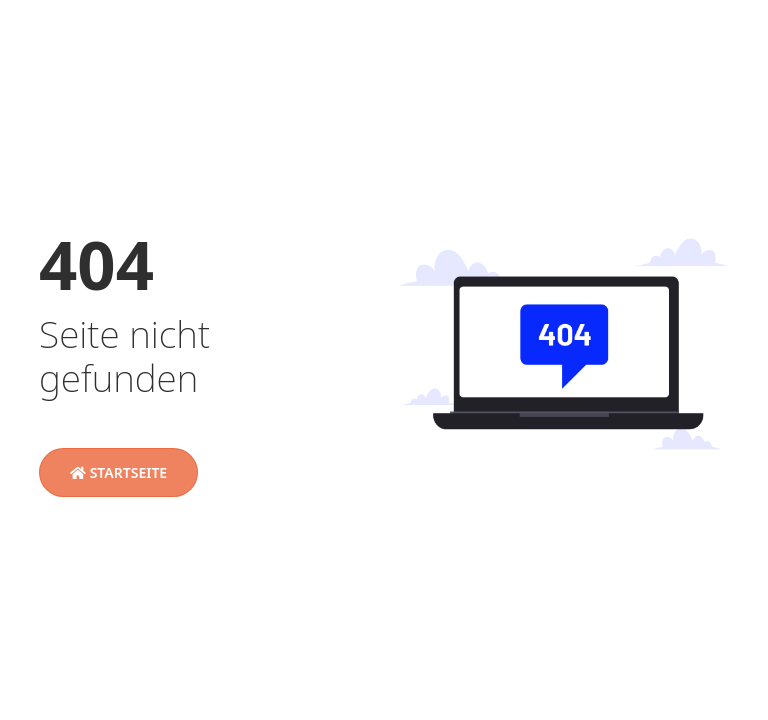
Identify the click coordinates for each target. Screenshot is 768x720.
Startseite (118, 472)
